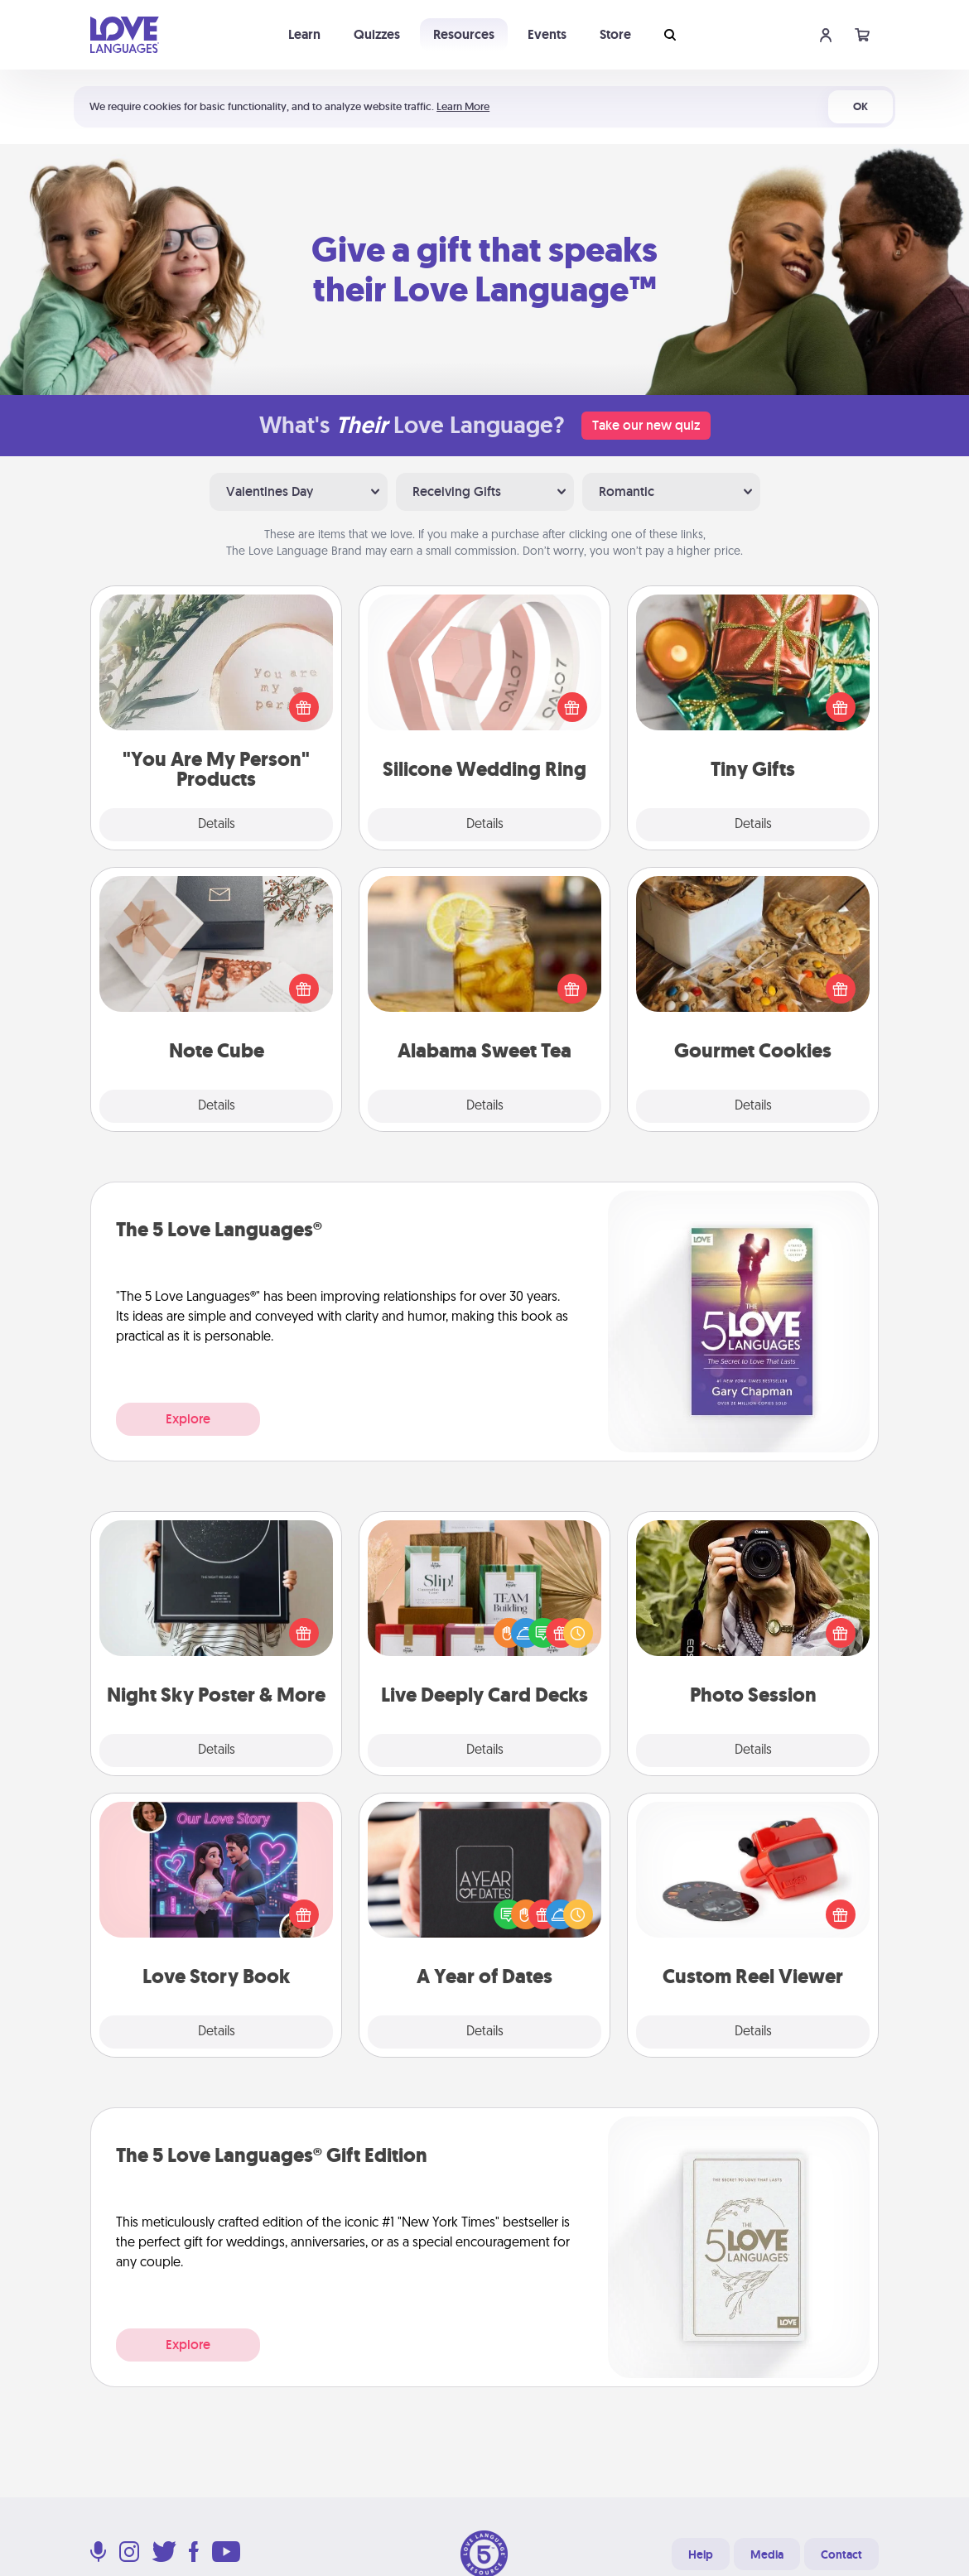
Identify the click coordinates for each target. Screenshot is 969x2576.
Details (216, 824)
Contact (841, 2554)
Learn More (462, 106)
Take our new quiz (646, 425)
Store (615, 34)
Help (700, 2554)
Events (547, 34)
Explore (188, 1419)
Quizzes (377, 34)
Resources (463, 34)
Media (766, 2554)
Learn (304, 34)
